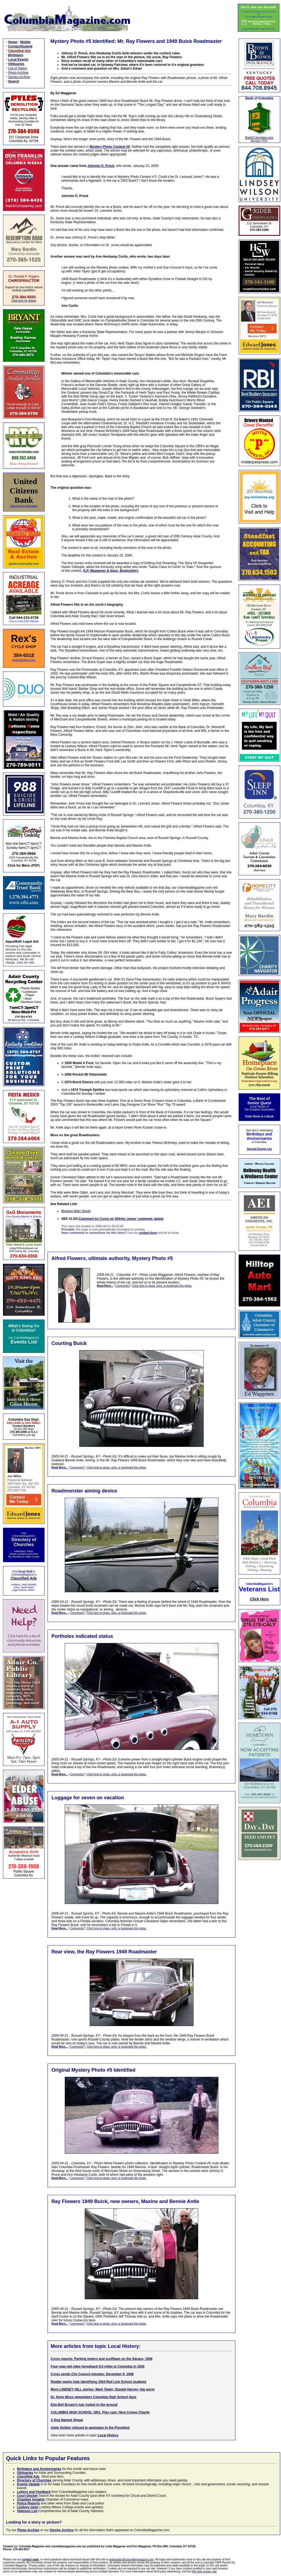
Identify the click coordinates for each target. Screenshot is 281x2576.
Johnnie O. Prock (101, 166)
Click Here (259, 1599)
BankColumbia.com (259, 138)
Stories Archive (19, 77)
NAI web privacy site (204, 2571)
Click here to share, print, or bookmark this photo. (162, 1285)
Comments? (122, 1285)
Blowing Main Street (75, 1211)
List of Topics (17, 68)
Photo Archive (18, 73)
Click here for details (23, 300)
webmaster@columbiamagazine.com (131, 2559)
